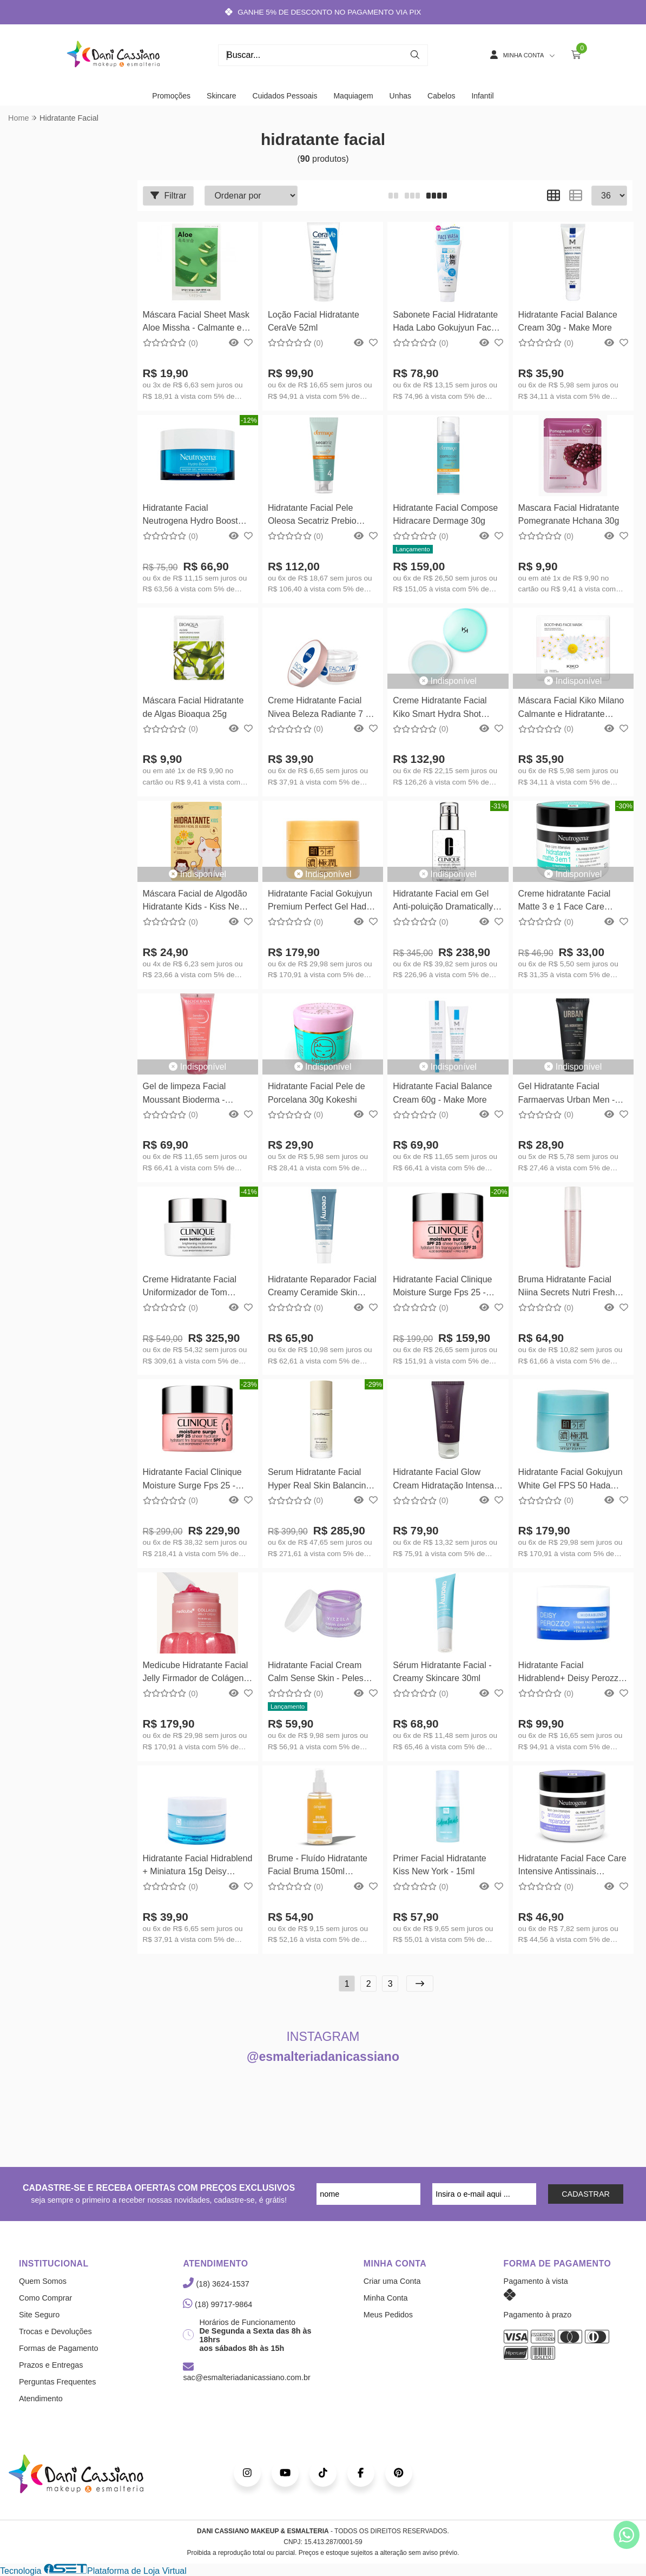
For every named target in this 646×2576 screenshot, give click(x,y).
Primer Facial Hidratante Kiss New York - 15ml (439, 1865)
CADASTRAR (586, 2194)
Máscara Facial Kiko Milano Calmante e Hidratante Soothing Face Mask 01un (571, 708)
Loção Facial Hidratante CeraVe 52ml (313, 321)
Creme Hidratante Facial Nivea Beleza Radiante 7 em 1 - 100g (323, 708)
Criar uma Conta (392, 2281)
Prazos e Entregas (51, 2365)
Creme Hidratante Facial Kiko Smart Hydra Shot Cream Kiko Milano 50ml (440, 708)
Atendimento (41, 2398)
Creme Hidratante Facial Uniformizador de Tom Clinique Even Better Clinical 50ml (197, 1287)
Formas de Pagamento (58, 2348)
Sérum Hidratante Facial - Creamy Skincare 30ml (442, 1672)
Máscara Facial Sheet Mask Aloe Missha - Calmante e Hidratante (196, 322)
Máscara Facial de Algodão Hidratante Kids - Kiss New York (195, 901)
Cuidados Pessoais (285, 95)
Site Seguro (39, 2314)
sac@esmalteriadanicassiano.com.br (246, 2372)
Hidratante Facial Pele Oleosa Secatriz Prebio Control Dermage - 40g (312, 516)
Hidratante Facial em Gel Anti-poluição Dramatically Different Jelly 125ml (443, 901)
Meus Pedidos (388, 2314)
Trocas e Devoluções (55, 2331)
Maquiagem (353, 95)
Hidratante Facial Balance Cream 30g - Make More (567, 321)
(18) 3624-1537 (216, 2283)
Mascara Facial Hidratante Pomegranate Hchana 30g (568, 514)
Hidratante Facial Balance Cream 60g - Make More (442, 1093)
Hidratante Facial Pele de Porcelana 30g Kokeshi (316, 1093)
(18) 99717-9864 (217, 2304)
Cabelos (441, 95)
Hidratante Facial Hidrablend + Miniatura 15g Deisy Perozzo (198, 1866)
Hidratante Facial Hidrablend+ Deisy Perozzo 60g (570, 1673)
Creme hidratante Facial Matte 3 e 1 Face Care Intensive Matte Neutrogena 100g (571, 901)
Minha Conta (386, 2298)
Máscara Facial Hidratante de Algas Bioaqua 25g (193, 707)
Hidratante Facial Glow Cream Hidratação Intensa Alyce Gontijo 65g (443, 1480)
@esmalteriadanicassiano (323, 2057)
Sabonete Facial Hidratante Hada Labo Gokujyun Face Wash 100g (445, 322)
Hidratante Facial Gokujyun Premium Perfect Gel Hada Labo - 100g (320, 901)
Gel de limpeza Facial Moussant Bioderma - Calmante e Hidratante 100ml (186, 1094)
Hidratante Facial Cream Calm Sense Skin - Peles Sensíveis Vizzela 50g (316, 1673)
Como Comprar (45, 2298)
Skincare (221, 95)
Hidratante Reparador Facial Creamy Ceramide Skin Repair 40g (322, 1287)
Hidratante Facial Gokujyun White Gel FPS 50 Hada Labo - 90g (570, 1480)
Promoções (171, 95)
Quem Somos (43, 2281)
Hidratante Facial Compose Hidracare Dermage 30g (445, 514)
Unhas (400, 95)
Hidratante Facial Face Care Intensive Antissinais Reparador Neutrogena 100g (572, 1866)
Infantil (482, 95)
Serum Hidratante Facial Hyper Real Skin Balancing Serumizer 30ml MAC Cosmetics (319, 1480)
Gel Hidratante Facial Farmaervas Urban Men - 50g (566, 1094)
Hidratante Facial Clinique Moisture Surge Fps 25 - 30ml (442, 1287)
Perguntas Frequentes (57, 2381)
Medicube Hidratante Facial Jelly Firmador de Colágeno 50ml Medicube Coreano (196, 1673)
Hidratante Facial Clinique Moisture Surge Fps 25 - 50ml (192, 1480)
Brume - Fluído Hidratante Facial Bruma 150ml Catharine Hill (317, 1866)
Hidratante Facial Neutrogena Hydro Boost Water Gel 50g (190, 516)
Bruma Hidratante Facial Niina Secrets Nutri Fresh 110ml (566, 1287)
